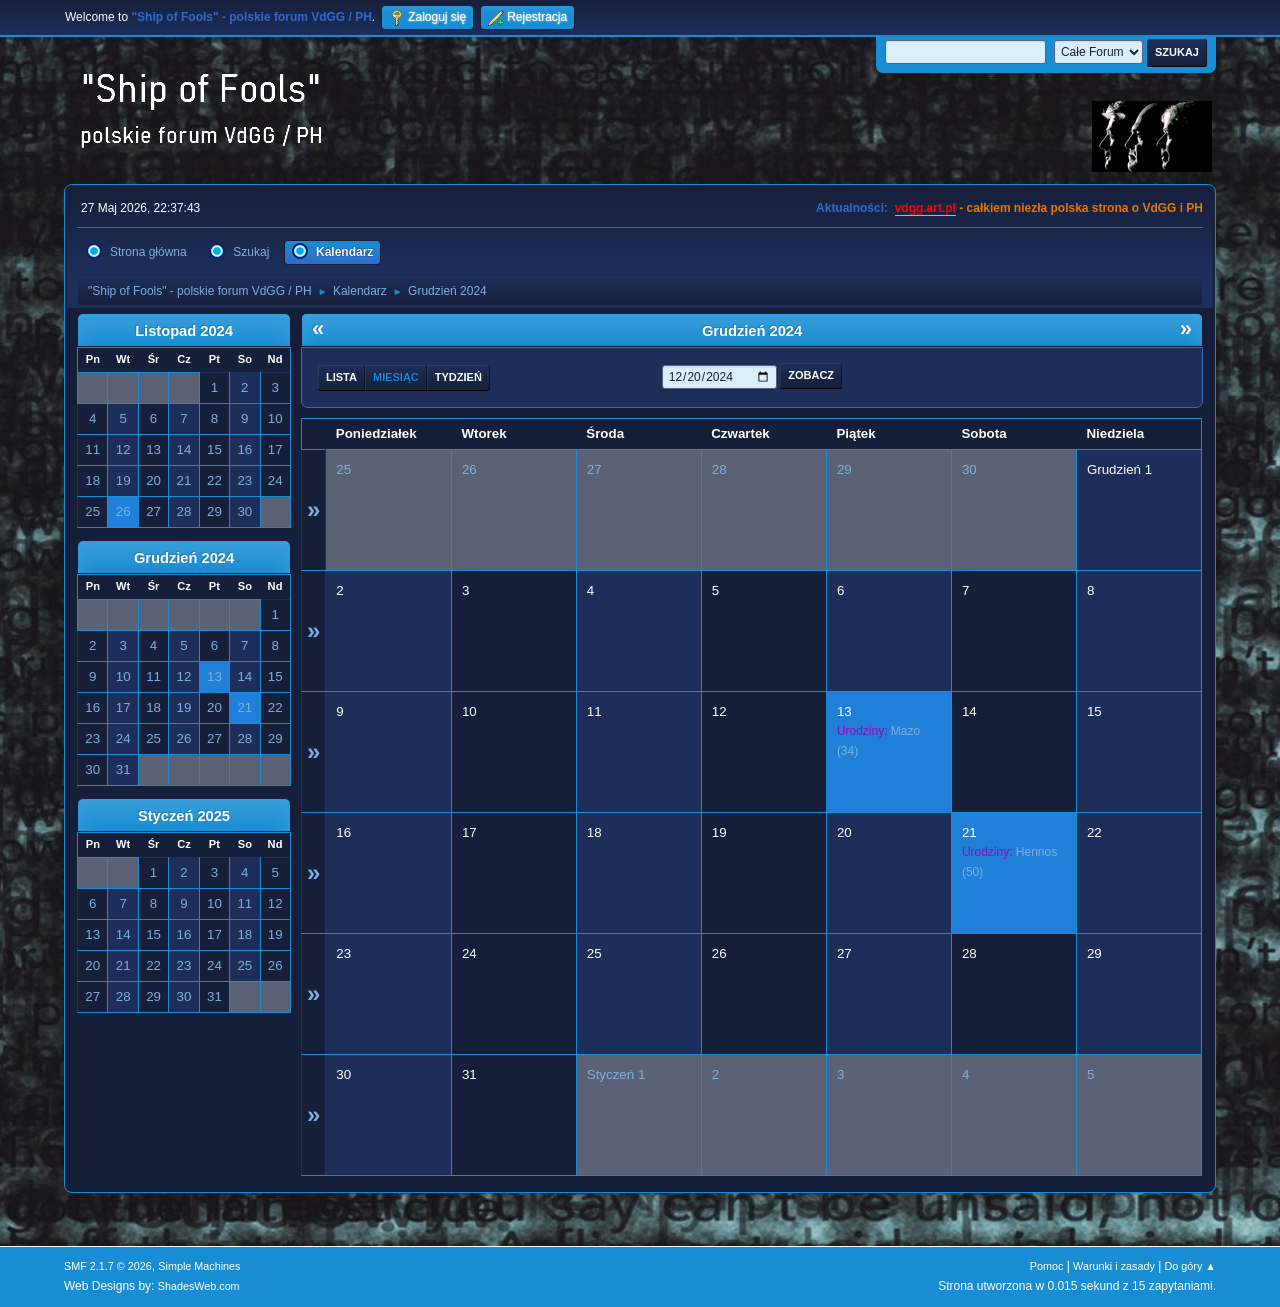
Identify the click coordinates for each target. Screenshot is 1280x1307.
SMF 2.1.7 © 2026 (108, 1266)
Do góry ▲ (1190, 1266)
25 (343, 469)
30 (969, 469)
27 (594, 469)
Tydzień (458, 377)
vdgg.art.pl (925, 208)
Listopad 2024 (184, 331)
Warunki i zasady (1114, 1266)
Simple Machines (199, 1266)
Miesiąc (396, 377)
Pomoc (1047, 1266)
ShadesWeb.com (199, 1286)
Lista (341, 377)
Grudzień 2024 (184, 558)
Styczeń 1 (616, 1074)
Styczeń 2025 (184, 816)
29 (844, 469)
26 (469, 469)
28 (719, 469)
